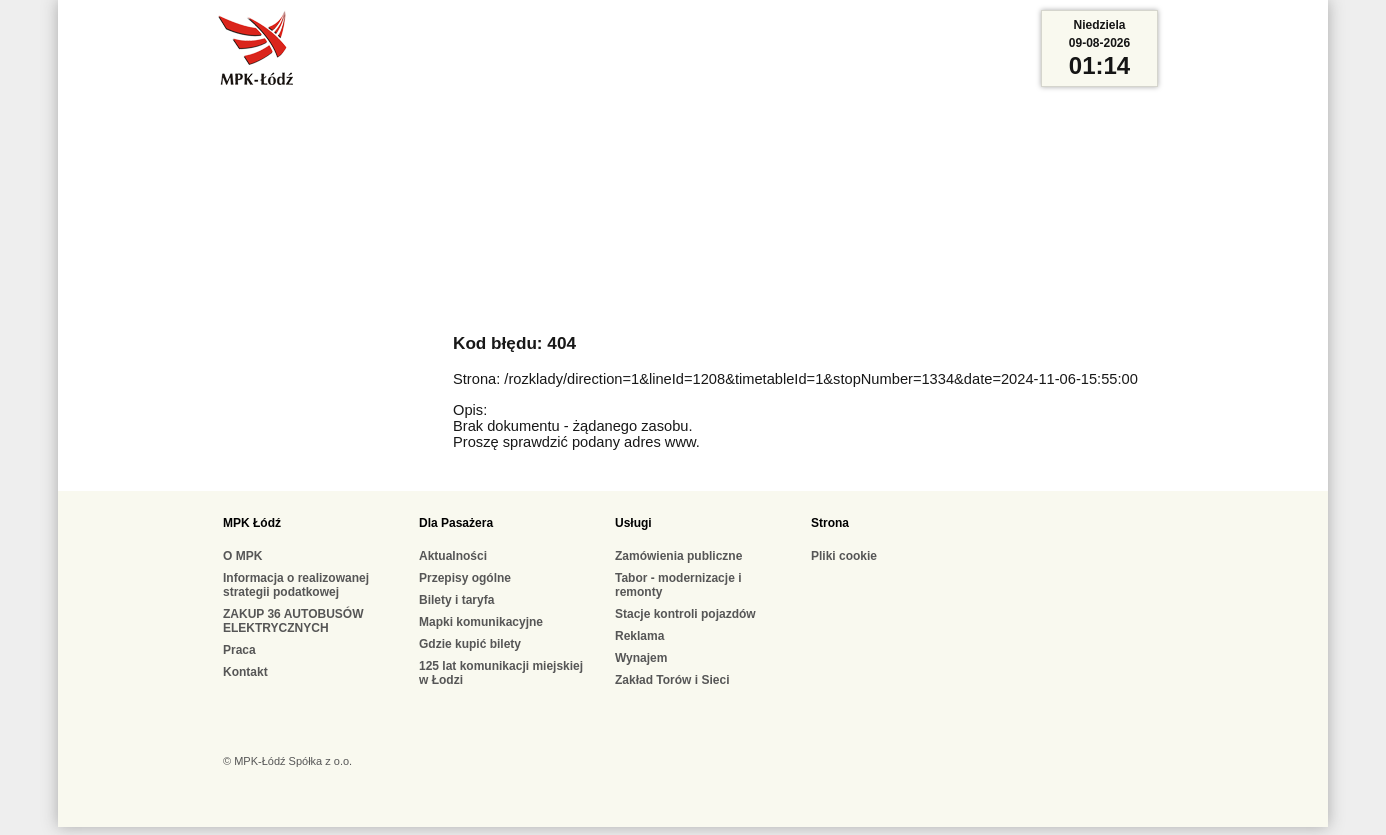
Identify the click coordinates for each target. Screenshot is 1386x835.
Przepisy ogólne (465, 578)
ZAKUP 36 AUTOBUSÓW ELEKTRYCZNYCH (293, 621)
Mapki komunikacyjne (481, 622)
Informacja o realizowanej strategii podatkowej (296, 585)
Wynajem (641, 658)
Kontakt (245, 672)
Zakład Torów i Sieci (672, 680)
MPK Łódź (252, 523)
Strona (830, 523)
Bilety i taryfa (456, 600)
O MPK (242, 556)
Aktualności (453, 556)
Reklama (639, 636)
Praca (239, 650)
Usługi (633, 523)
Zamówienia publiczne (678, 556)
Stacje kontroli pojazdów (685, 614)
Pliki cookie (844, 556)
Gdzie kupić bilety (470, 644)
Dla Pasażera (456, 523)
